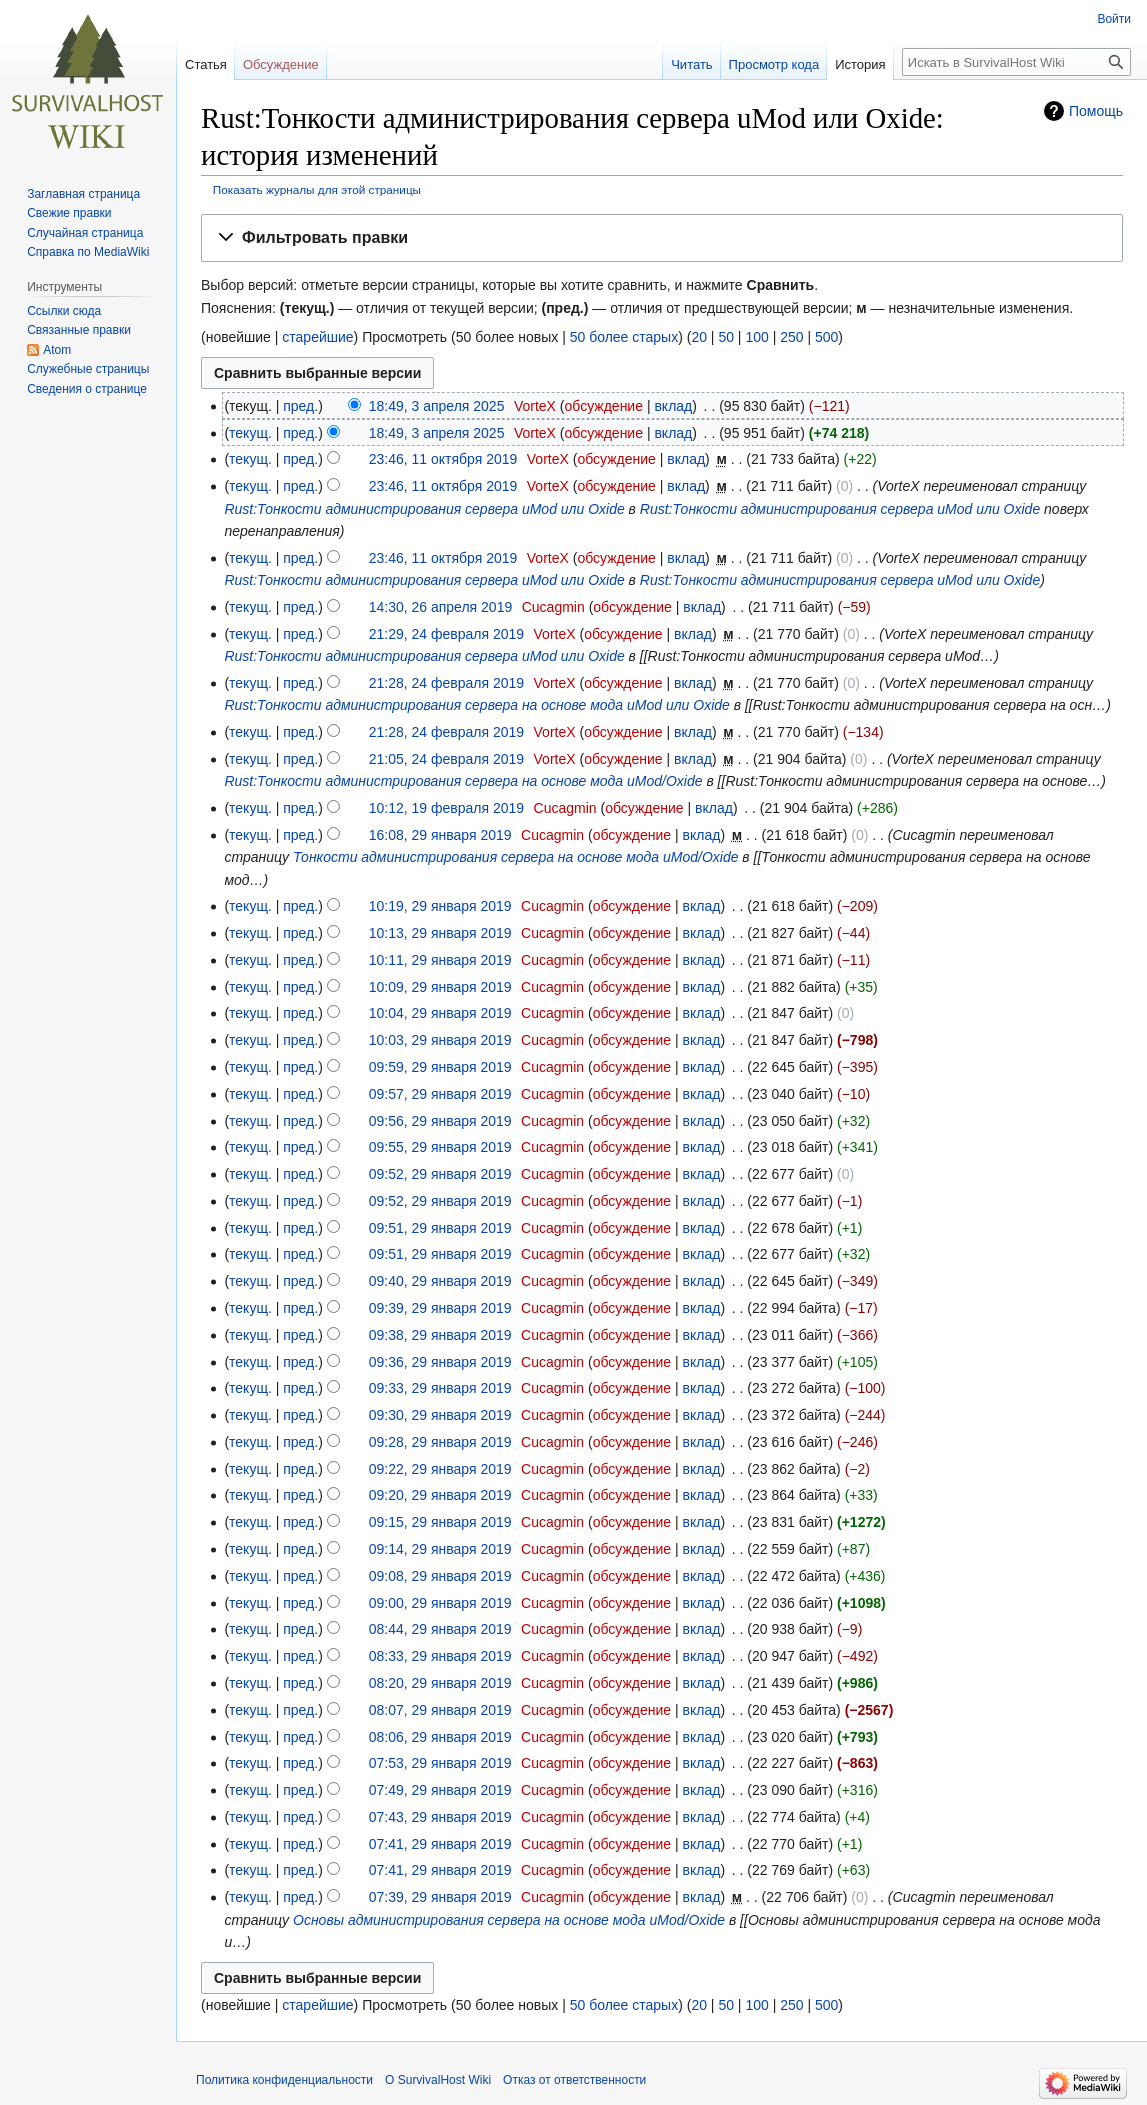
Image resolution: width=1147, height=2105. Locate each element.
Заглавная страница (83, 194)
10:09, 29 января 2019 (440, 987)
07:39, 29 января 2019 (440, 1897)
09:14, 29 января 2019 (440, 1549)
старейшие (317, 337)
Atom (57, 350)
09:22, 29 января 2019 (440, 1469)
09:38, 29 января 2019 (440, 1335)
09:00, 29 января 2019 (440, 1603)
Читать (691, 64)
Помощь (1096, 111)
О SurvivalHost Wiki (438, 2080)
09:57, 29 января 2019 (440, 1094)
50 (726, 337)
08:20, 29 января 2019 (440, 1683)
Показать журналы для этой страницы (317, 189)
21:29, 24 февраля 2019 (446, 634)
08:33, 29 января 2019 (440, 1656)
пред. (300, 406)
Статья (206, 64)
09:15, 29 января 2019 (440, 1522)
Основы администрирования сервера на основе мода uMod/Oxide (509, 1920)
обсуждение (604, 406)
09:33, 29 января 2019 (440, 1388)
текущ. (250, 433)
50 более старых (624, 337)
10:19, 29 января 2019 (440, 906)
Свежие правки (69, 213)
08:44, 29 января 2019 (440, 1629)
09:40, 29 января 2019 (440, 1281)
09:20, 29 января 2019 (440, 1495)
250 (791, 337)
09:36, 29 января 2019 (440, 1362)
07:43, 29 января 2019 (440, 1817)
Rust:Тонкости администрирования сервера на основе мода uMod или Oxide (476, 705)
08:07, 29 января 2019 (440, 1710)
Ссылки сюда (64, 311)
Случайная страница (85, 233)
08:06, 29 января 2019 (440, 1737)
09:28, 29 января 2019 (440, 1442)
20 (699, 337)
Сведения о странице (87, 389)
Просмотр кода (774, 64)
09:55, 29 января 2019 (440, 1147)
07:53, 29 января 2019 (440, 1763)
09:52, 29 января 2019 (440, 1174)
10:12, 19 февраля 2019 (446, 808)
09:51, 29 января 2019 (440, 1228)
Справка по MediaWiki (88, 252)
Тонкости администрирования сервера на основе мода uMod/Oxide (515, 857)
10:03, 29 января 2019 (440, 1040)
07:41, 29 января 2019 (440, 1844)
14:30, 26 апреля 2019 (441, 607)
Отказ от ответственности (574, 2080)
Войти (1114, 19)
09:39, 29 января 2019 (440, 1308)
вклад (673, 406)
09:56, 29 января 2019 (440, 1121)
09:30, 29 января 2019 (440, 1415)
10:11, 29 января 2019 (440, 960)
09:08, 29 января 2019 (440, 1576)
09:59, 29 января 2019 (440, 1067)
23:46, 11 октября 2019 (443, 459)
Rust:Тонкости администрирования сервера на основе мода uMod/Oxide (463, 781)
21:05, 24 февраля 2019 (446, 759)
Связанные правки (79, 330)
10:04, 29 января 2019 (440, 1013)
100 (756, 337)
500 (826, 337)
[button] (662, 238)
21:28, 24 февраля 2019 (446, 683)
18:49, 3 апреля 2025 (437, 406)
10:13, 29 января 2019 (440, 933)
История (860, 64)
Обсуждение (281, 64)
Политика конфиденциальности (284, 2080)
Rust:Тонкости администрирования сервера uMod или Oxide (424, 509)
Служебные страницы (88, 369)
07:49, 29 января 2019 (440, 1790)
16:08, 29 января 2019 (440, 835)
